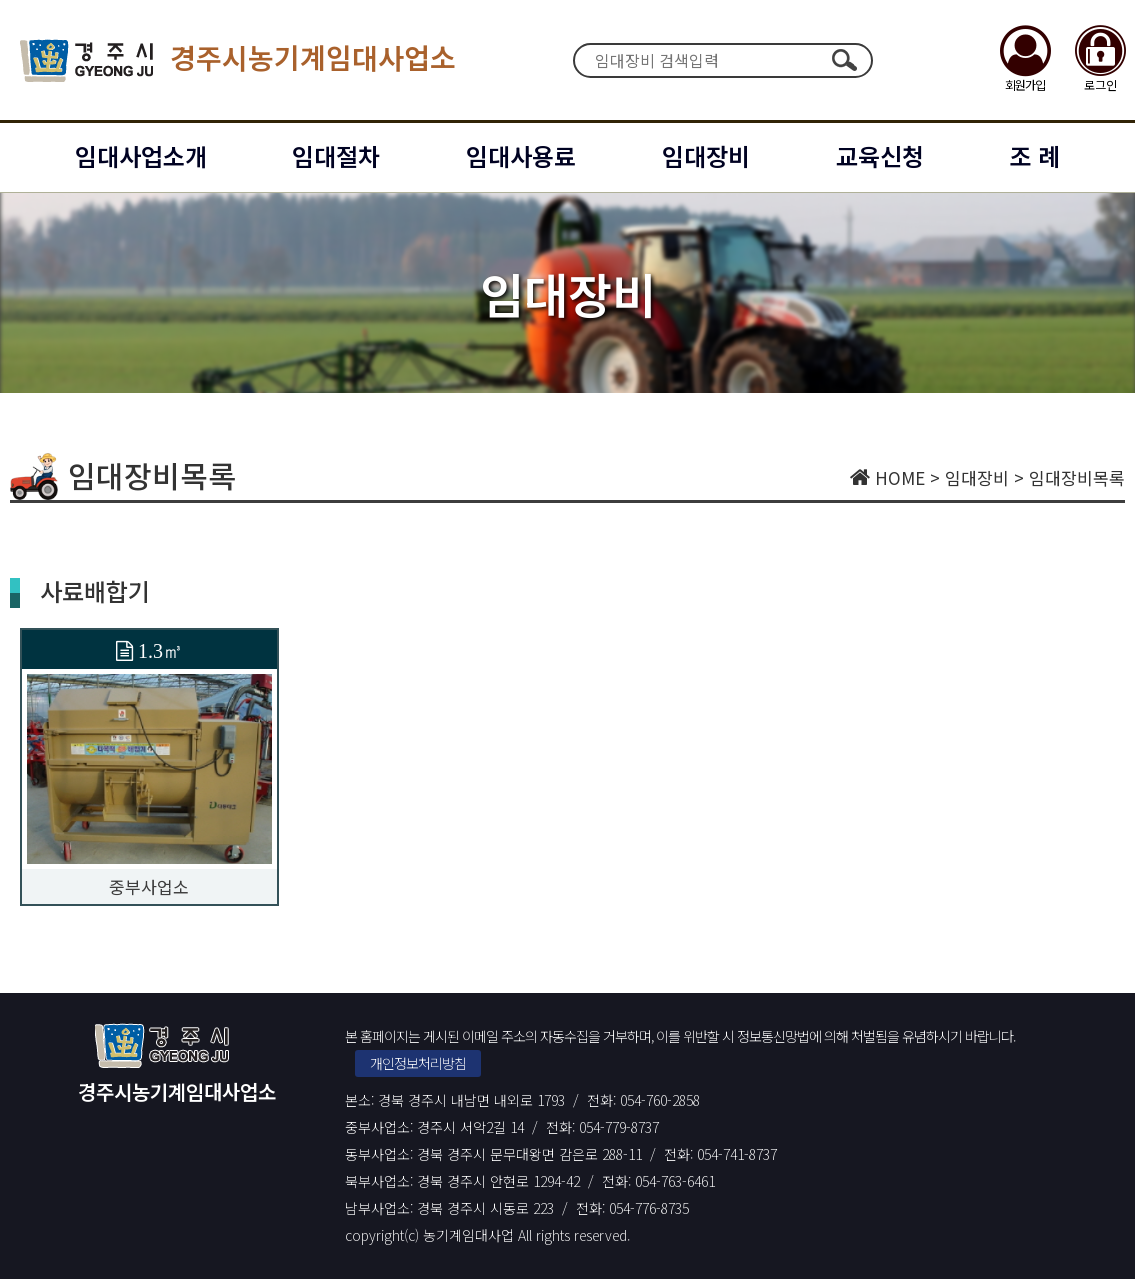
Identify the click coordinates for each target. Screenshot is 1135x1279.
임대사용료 (521, 155)
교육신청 (880, 155)
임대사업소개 (141, 155)
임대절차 (336, 155)
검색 (845, 60)
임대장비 (706, 155)
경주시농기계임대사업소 (238, 60)
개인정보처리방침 (418, 1063)
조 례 (1034, 155)
